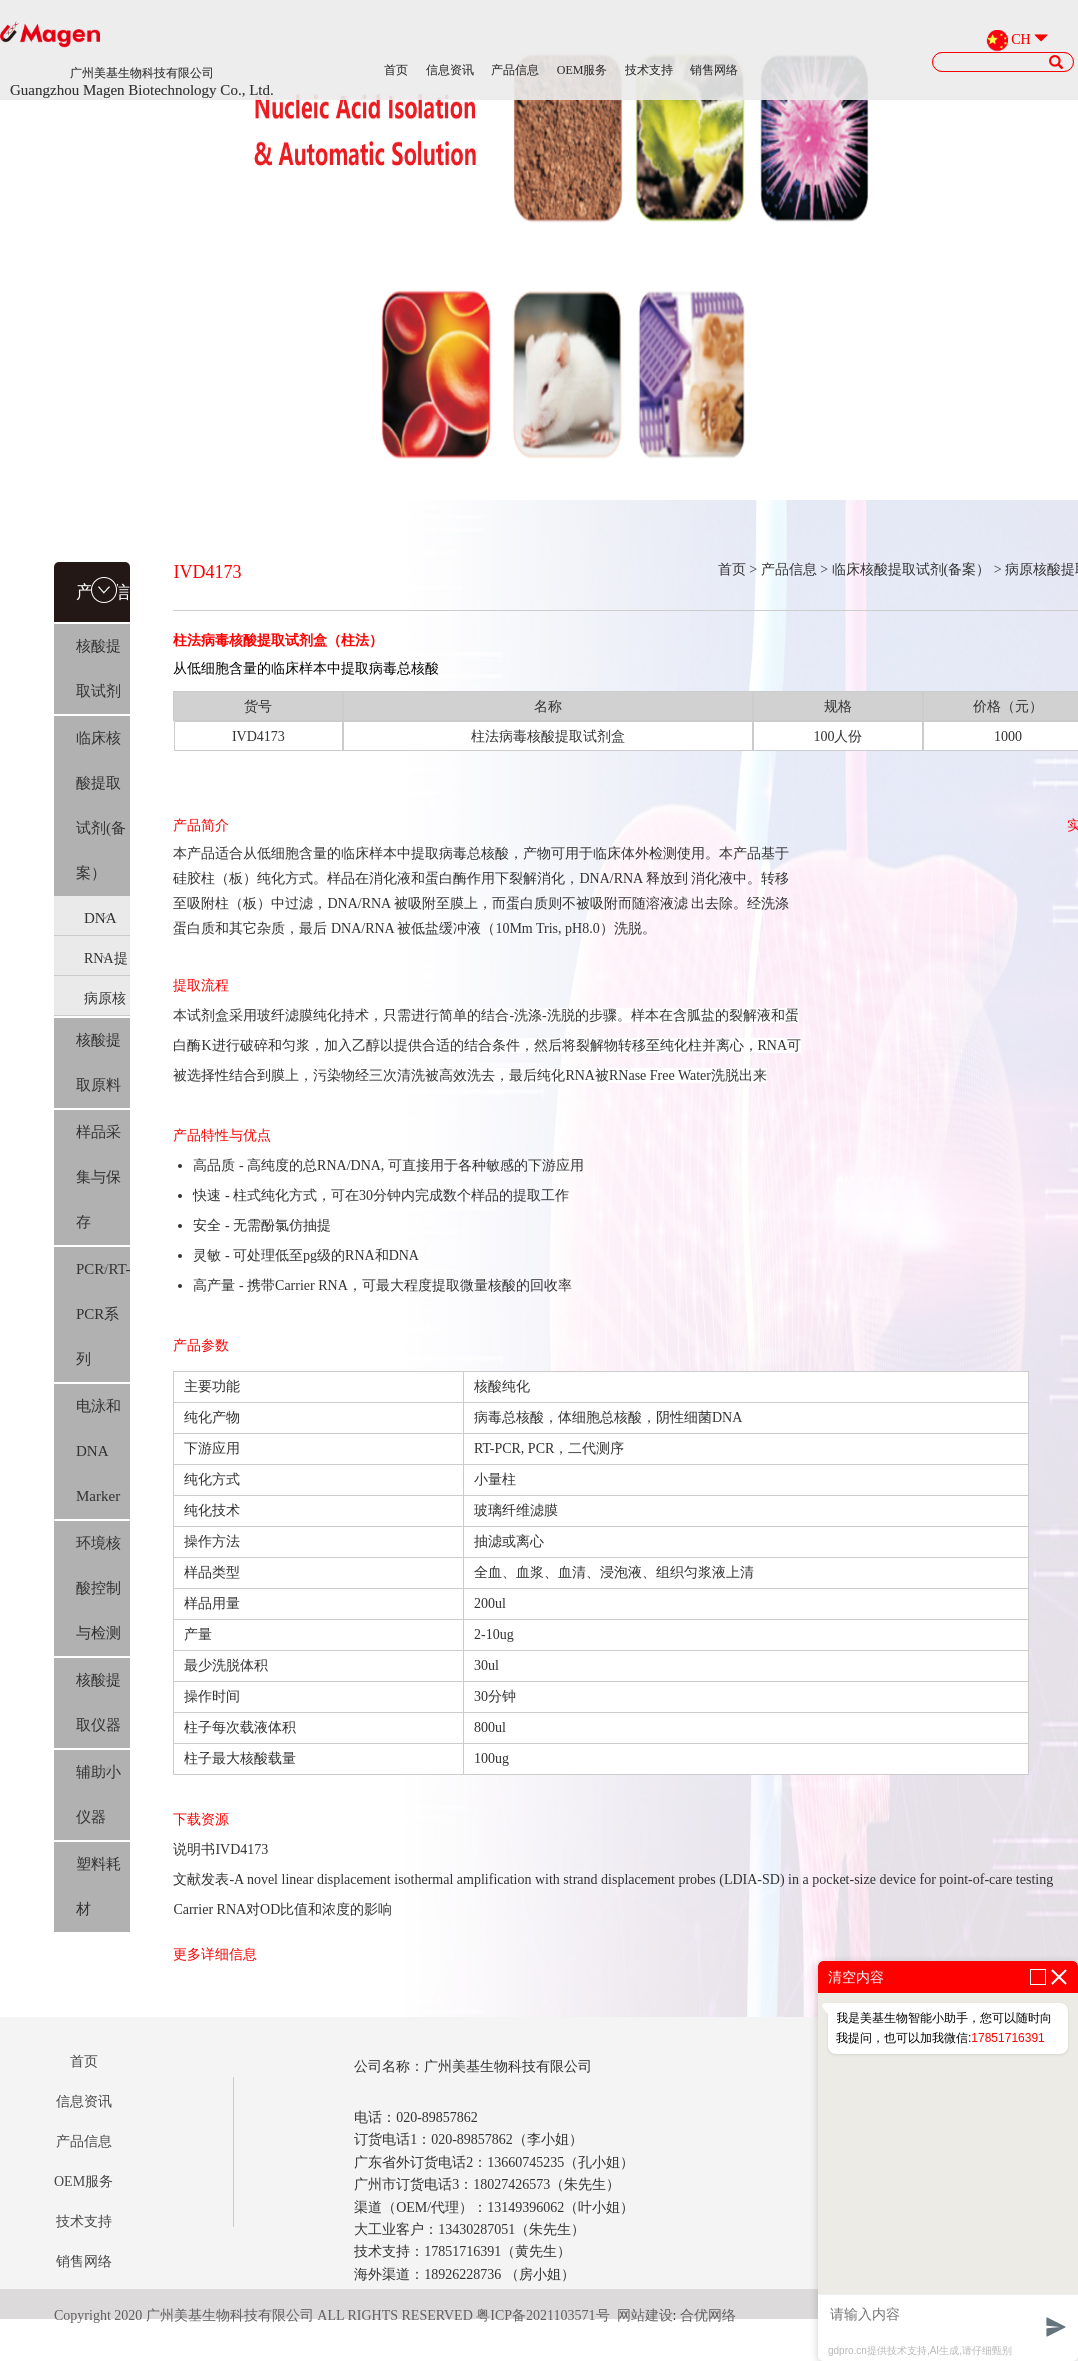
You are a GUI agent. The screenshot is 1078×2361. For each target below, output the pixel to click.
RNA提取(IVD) (106, 963)
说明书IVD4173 (220, 1849)
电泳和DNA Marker (98, 1451)
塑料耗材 (98, 1886)
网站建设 (645, 2315)
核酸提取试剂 (98, 668)
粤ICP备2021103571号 (542, 2315)
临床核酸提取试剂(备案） (101, 805)
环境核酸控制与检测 (98, 1588)
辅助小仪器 (98, 1794)
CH (1020, 39)
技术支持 (649, 70)
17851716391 (1007, 2038)
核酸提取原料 (98, 1062)
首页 (396, 70)
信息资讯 (450, 70)
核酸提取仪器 (98, 1702)
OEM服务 (582, 70)
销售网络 (714, 70)
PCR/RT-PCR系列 (103, 1314)
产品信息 (515, 70)
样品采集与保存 (98, 1177)
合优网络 (708, 2315)
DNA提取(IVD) (102, 922)
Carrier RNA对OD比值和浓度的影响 (282, 1909)
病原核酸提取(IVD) (105, 1003)
